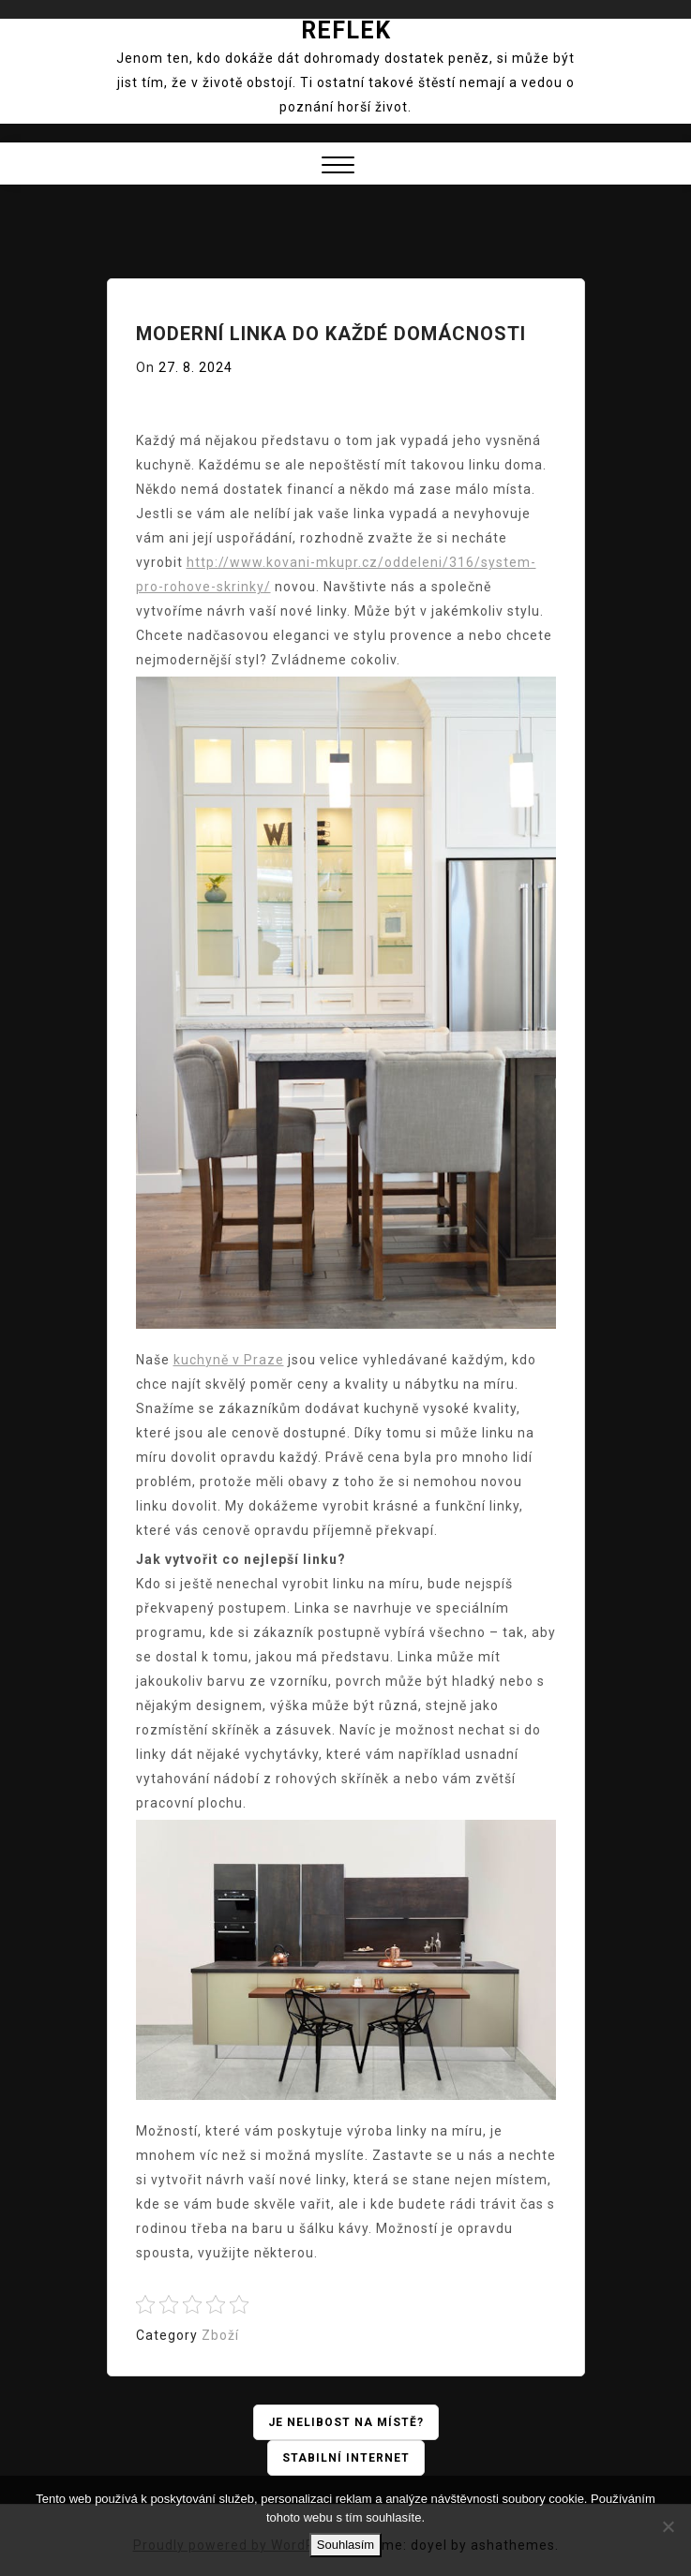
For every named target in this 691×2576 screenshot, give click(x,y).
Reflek (346, 30)
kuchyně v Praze (228, 1359)
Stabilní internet (346, 2457)
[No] (667, 2526)
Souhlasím (345, 2545)
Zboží (220, 2335)
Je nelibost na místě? (346, 2422)
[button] (338, 167)
